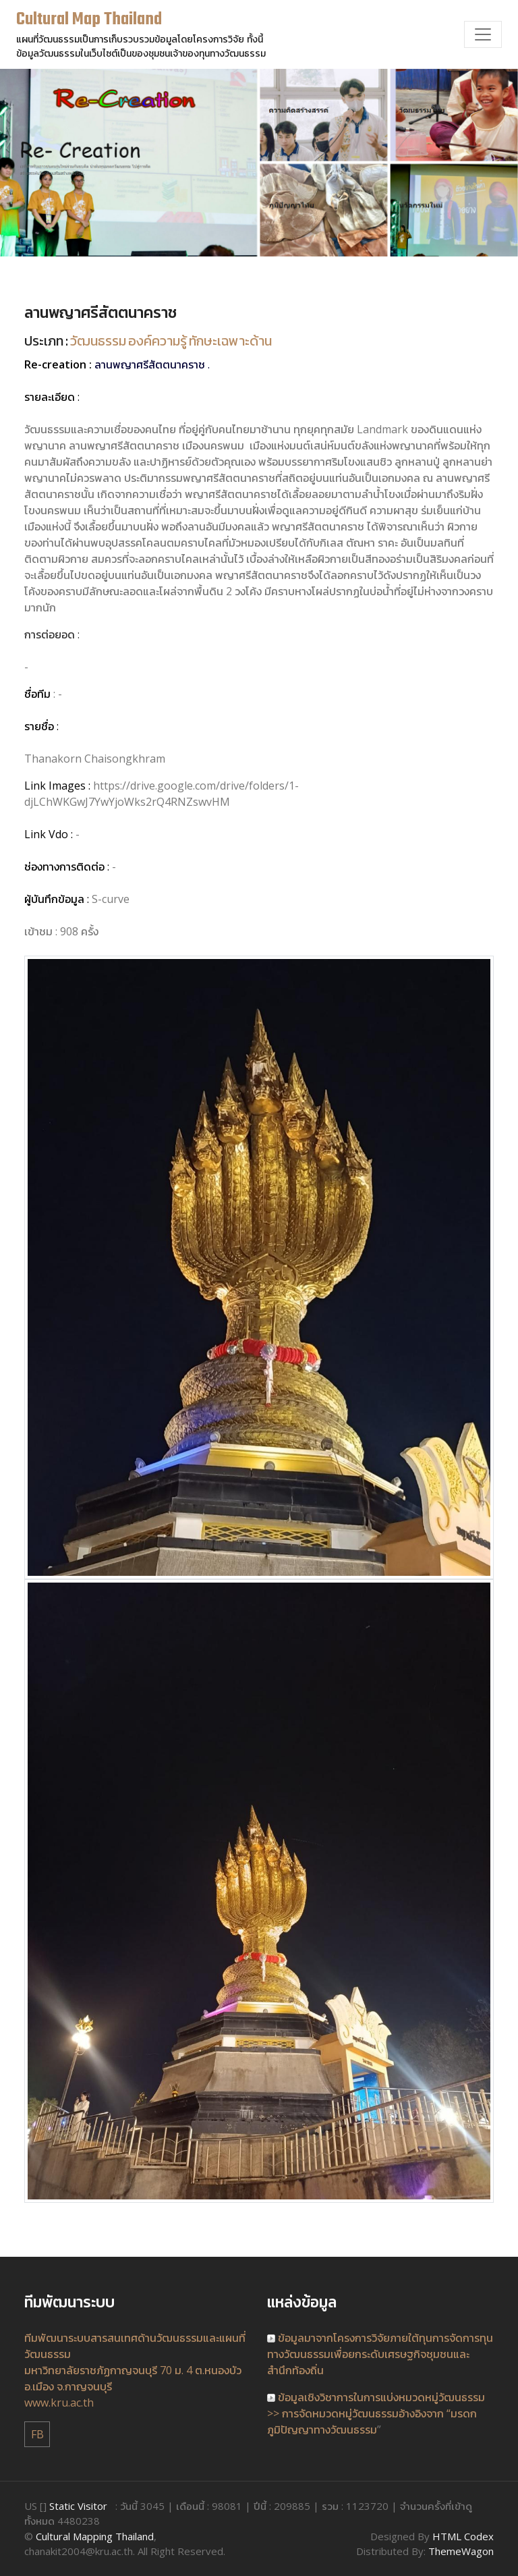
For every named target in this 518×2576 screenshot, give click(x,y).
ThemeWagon (461, 2551)
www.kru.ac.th (59, 2402)
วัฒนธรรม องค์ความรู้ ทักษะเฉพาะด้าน (171, 342)
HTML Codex (463, 2536)
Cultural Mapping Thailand (95, 2536)
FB (37, 2434)
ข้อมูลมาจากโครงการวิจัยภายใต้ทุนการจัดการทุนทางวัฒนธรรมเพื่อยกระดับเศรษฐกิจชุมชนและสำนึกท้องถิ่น (380, 2354)
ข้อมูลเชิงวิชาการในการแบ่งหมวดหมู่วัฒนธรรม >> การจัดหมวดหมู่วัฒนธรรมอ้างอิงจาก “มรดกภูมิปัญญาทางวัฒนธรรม (376, 2413)
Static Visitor (78, 2506)
